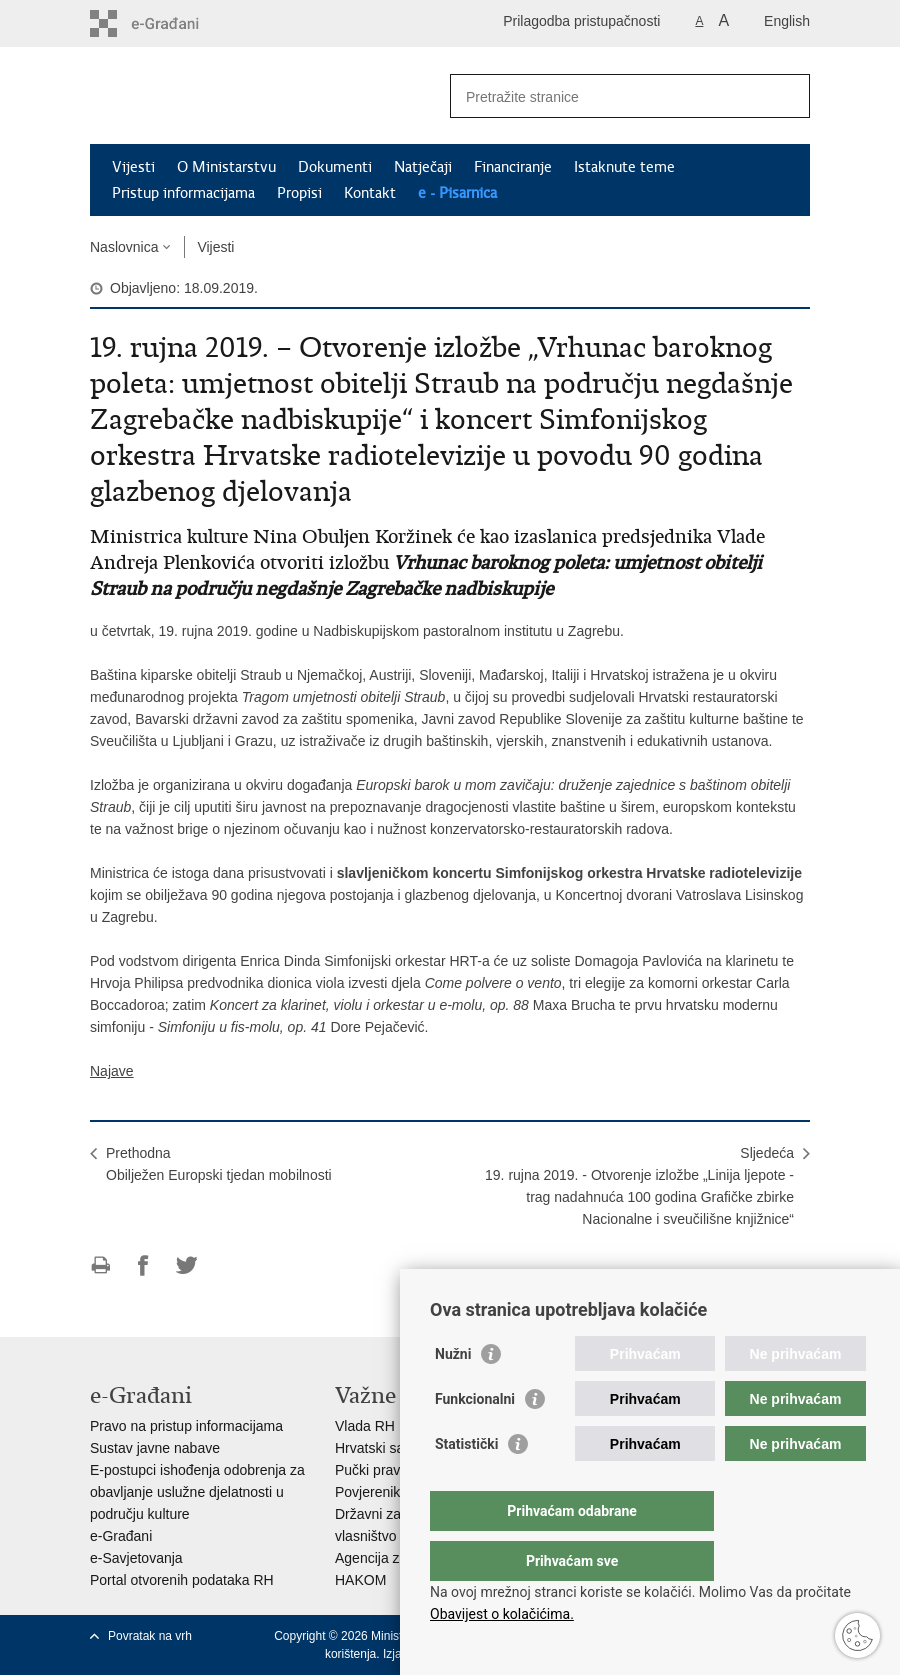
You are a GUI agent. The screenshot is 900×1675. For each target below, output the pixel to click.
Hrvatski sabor (379, 1448)
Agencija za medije (394, 1558)
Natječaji (423, 167)
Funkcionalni (475, 1439)
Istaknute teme (624, 167)
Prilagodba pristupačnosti (581, 21)
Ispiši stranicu (100, 1265)
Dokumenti (335, 167)
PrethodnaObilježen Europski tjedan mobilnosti (219, 1164)
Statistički (466, 1484)
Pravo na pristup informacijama (186, 1426)
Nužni (453, 1394)
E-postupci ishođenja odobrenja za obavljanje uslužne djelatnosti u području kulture (197, 1492)
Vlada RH (365, 1426)
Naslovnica (124, 247)
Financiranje (513, 167)
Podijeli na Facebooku (143, 1265)
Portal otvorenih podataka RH (182, 1580)
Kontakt (370, 193)
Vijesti (133, 167)
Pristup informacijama (183, 193)
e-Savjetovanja (136, 1558)
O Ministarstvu (226, 167)
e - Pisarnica (457, 193)
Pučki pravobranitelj (396, 1470)
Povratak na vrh (150, 1636)
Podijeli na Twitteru (186, 1265)
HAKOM (360, 1580)
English (787, 21)
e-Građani (121, 1536)
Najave (112, 1071)
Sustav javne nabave (155, 1448)
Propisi (299, 193)
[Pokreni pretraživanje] (787, 96)
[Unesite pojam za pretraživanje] (608, 96)
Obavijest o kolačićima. (502, 1614)
